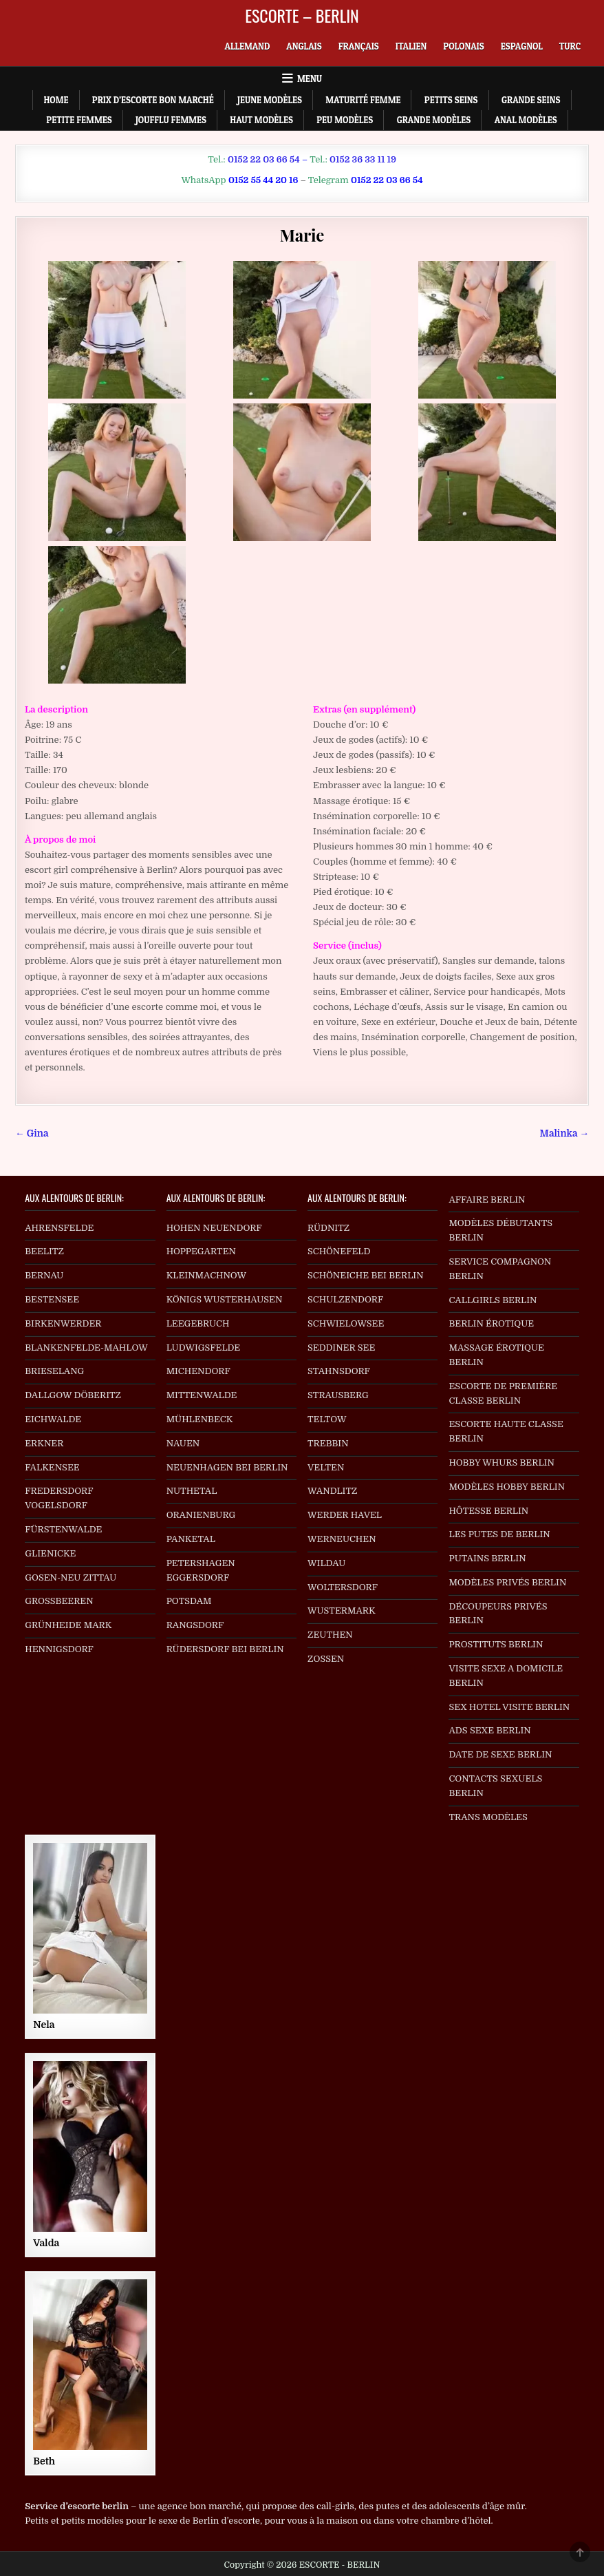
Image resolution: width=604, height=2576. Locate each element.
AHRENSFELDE (59, 1228)
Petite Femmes (78, 119)
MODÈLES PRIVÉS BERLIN (507, 1582)
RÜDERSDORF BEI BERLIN (225, 1649)
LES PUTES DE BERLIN (499, 1534)
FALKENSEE (52, 1467)
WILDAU (326, 1563)
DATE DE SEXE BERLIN (500, 1754)
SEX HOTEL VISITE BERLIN (509, 1707)
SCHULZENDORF (345, 1299)
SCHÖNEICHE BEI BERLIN (366, 1275)
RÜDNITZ (328, 1228)
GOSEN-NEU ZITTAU (70, 1577)
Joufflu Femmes (171, 119)
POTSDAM (189, 1601)
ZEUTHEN (330, 1634)
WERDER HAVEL (345, 1515)
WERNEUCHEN (342, 1539)
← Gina (32, 1133)
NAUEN (183, 1443)
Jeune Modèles (269, 99)
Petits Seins (451, 99)
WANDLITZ (332, 1491)
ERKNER (44, 1443)
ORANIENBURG (201, 1515)
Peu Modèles (344, 119)
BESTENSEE (52, 1299)
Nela (43, 2024)
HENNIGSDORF (59, 1649)
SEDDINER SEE (341, 1347)
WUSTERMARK (342, 1610)
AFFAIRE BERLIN (487, 1199)
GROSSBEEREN (59, 1601)
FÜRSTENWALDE (63, 1529)
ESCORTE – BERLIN (302, 15)
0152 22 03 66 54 (264, 159)
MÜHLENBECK (199, 1419)
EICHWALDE (53, 1419)
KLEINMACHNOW (206, 1275)
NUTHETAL (191, 1491)
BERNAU (44, 1275)
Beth (44, 2461)
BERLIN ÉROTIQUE (491, 1323)
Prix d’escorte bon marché (153, 99)
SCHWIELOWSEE (346, 1323)
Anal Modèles (526, 119)
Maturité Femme (362, 99)
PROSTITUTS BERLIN (496, 1644)
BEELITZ (44, 1251)
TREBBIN (328, 1443)
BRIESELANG (54, 1371)
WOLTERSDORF (343, 1587)
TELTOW (327, 1419)
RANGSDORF (195, 1625)
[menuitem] (248, 46)
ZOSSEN (326, 1659)
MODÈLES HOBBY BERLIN (507, 1486)
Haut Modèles (261, 119)
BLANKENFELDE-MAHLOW (86, 1347)
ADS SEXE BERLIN (489, 1730)
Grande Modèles (434, 119)
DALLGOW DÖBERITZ (73, 1395)
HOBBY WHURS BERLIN (501, 1462)
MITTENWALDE (201, 1395)
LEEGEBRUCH (198, 1323)
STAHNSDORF (339, 1371)
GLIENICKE (50, 1553)
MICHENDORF (198, 1371)
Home (55, 99)
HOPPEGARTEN (201, 1251)
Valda (46, 2242)
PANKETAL (190, 1539)
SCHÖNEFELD (339, 1251)
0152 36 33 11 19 (363, 159)
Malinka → (564, 1133)
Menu (309, 78)
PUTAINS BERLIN (487, 1558)
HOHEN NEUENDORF (214, 1228)
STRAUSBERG (338, 1395)
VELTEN (326, 1467)
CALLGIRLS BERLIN (493, 1300)
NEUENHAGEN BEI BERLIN (227, 1467)
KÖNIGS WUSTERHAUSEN (224, 1299)
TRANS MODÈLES (488, 1817)
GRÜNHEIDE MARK (68, 1625)
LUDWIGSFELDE (203, 1347)
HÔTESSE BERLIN (488, 1511)
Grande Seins (531, 99)
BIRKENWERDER (63, 1323)
